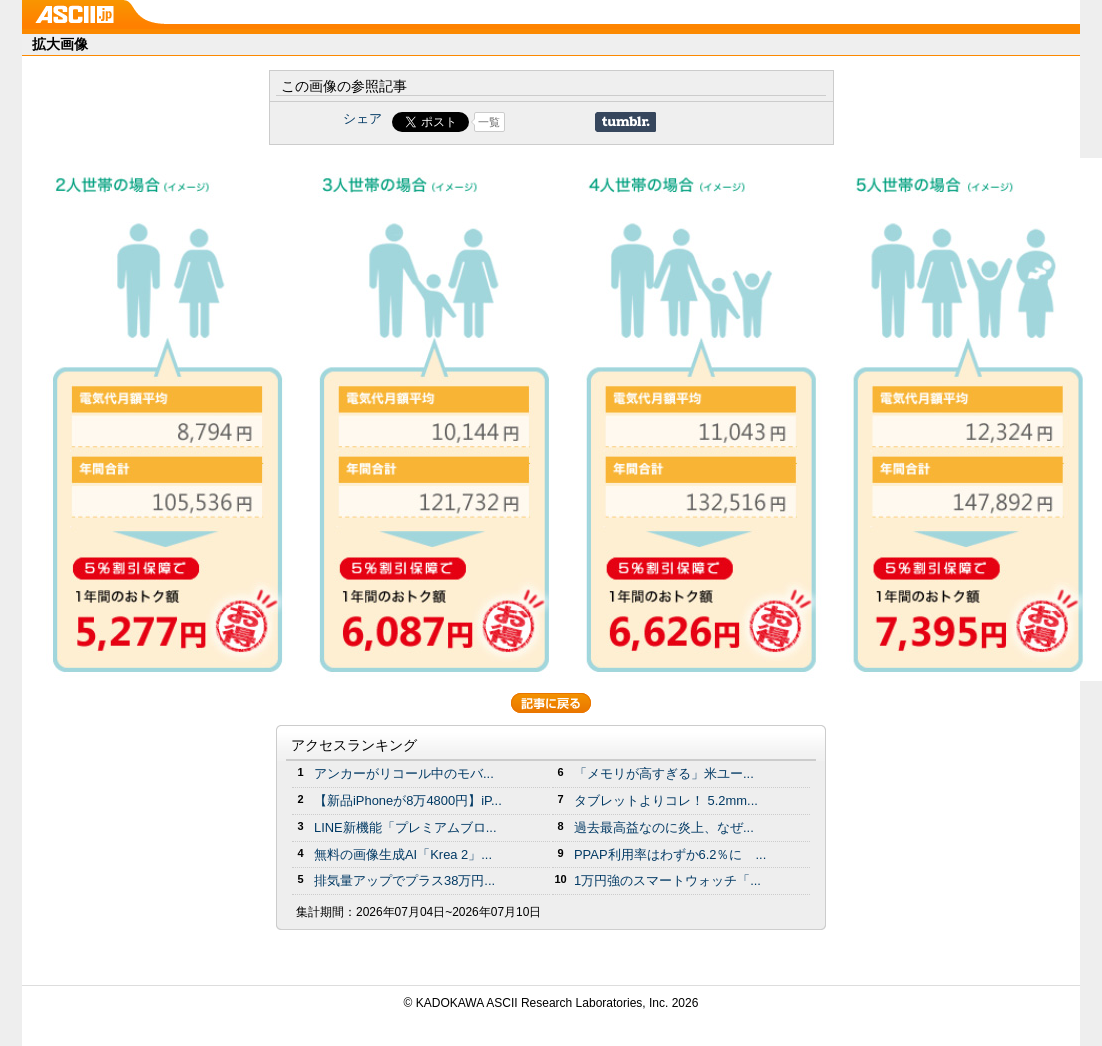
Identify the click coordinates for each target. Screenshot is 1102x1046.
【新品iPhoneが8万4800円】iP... (408, 800)
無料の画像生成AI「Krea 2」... (403, 854)
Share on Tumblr (625, 122)
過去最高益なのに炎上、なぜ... (664, 827)
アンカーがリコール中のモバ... (404, 773)
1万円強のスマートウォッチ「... (667, 880)
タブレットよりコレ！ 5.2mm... (666, 800)
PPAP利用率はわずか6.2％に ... (670, 854)
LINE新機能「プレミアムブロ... (405, 827)
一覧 (489, 122)
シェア (362, 118)
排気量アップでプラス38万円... (404, 880)
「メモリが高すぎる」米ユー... (664, 773)
